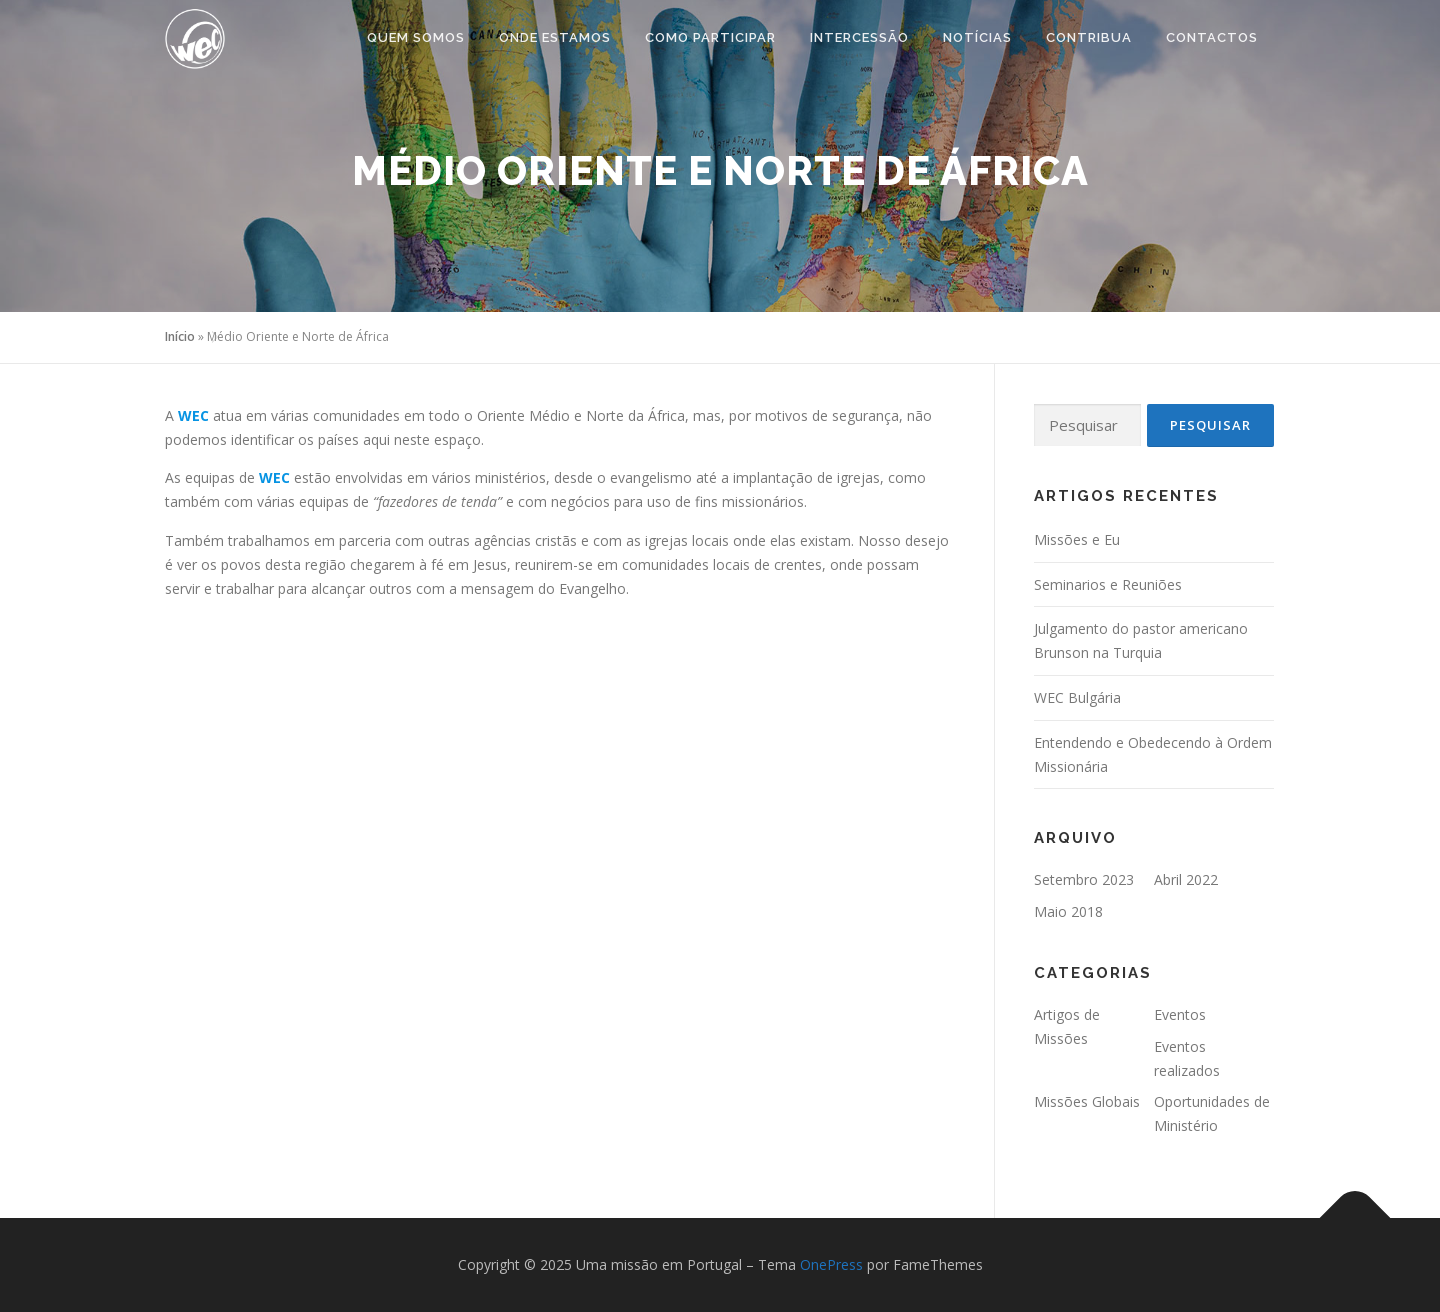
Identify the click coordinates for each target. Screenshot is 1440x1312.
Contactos (1212, 37)
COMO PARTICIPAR (710, 37)
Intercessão (859, 37)
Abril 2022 (1186, 879)
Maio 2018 (1068, 911)
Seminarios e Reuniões (1108, 584)
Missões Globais (1087, 1101)
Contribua (1089, 37)
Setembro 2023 (1084, 879)
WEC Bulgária (1077, 697)
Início (180, 336)
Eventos (1180, 1014)
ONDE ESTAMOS (555, 37)
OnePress (831, 1264)
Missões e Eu (1077, 539)
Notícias (977, 37)
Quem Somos (416, 37)
